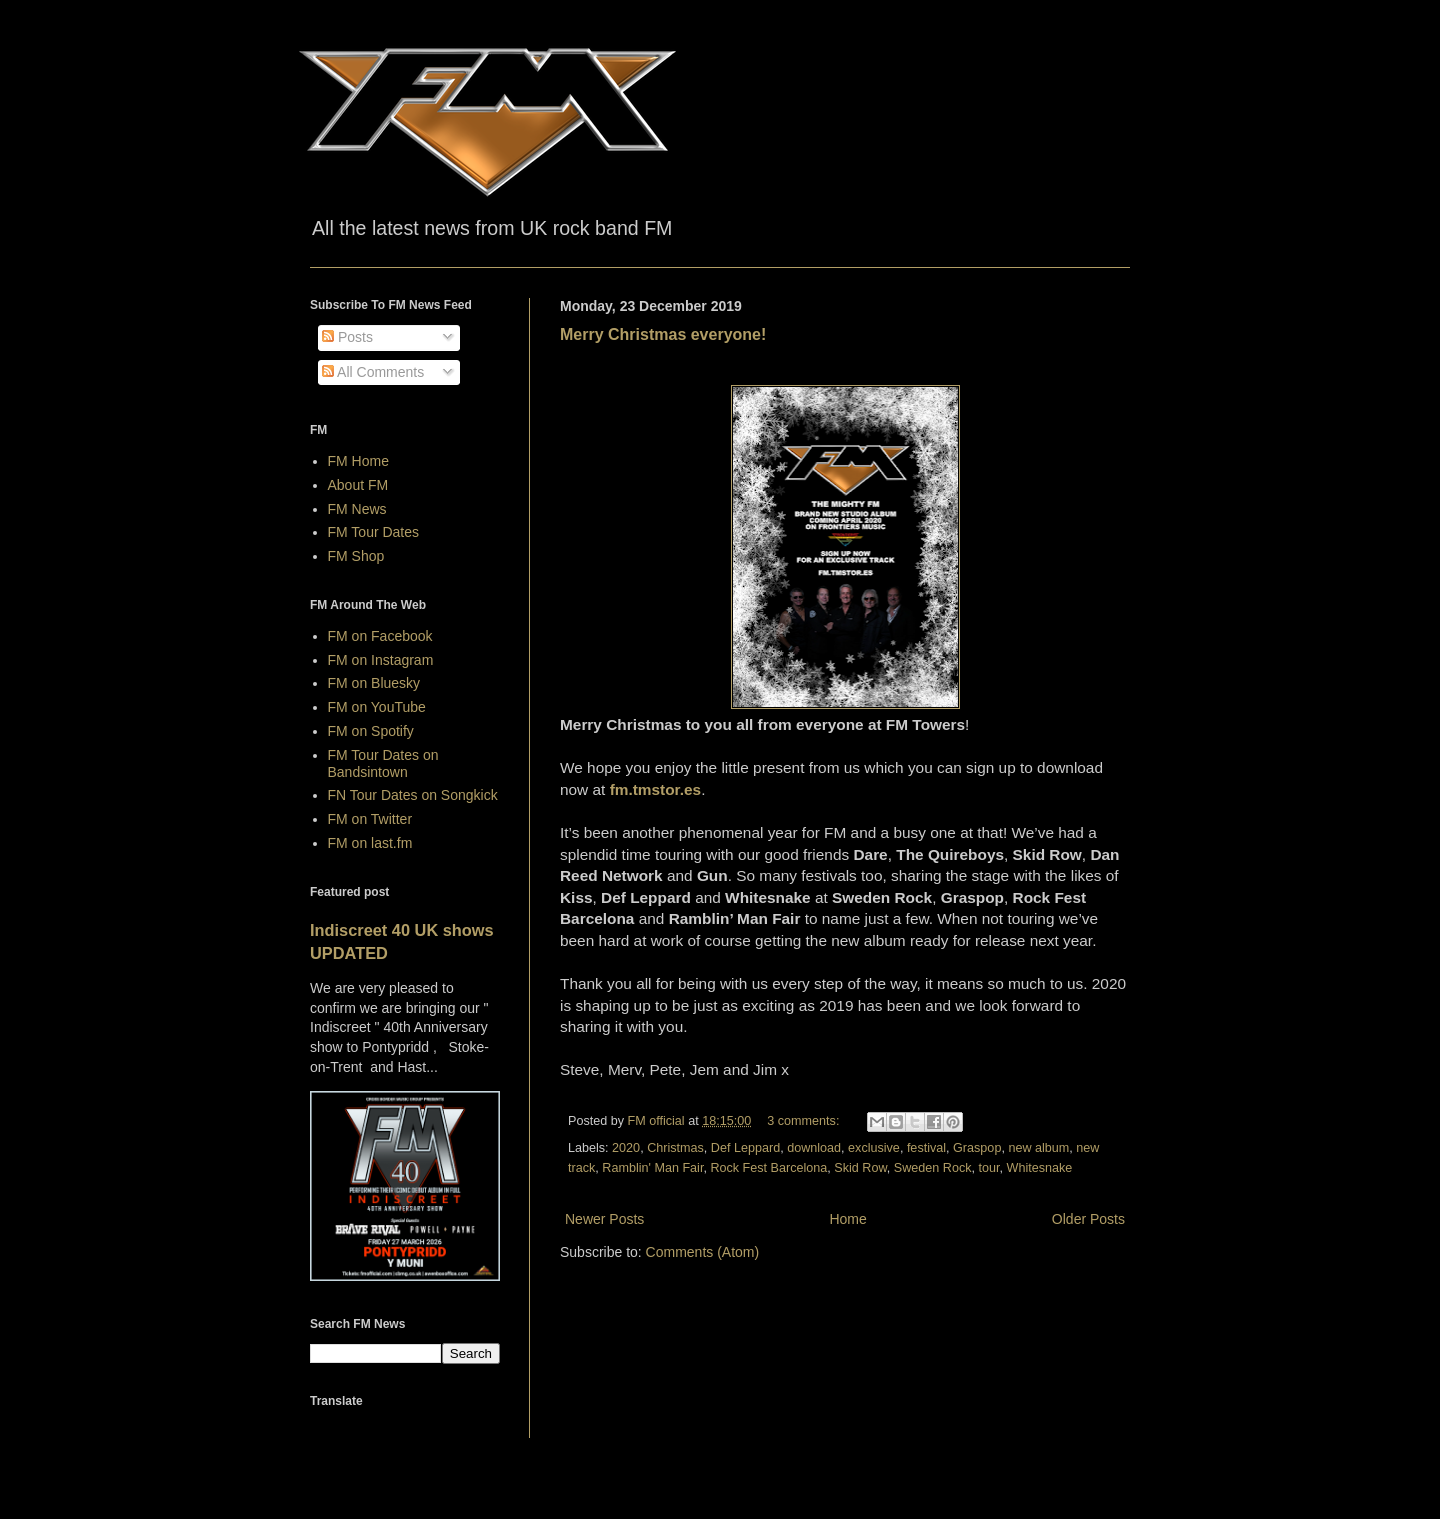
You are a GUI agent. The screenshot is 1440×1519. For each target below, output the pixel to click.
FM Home (358, 461)
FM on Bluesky (374, 683)
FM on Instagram (381, 660)
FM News (357, 509)
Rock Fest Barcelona (768, 1168)
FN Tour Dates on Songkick (413, 795)
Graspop (977, 1148)
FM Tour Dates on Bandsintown (383, 763)
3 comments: (805, 1121)
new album (1038, 1148)
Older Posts (1088, 1219)
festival (926, 1148)
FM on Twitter (370, 819)
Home (847, 1219)
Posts (347, 337)
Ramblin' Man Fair (652, 1168)
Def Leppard (745, 1148)
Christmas (675, 1148)
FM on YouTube (377, 707)
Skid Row (860, 1168)
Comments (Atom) (703, 1252)
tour (989, 1168)
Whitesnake (1040, 1168)
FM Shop (356, 556)
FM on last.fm (370, 843)
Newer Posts (604, 1219)
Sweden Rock (933, 1168)
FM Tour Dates (374, 532)
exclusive (874, 1148)
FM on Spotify (371, 731)
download (814, 1148)
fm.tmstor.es (656, 789)
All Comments (373, 372)
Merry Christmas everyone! (663, 334)
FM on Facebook (380, 636)
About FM (358, 485)
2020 (626, 1148)
